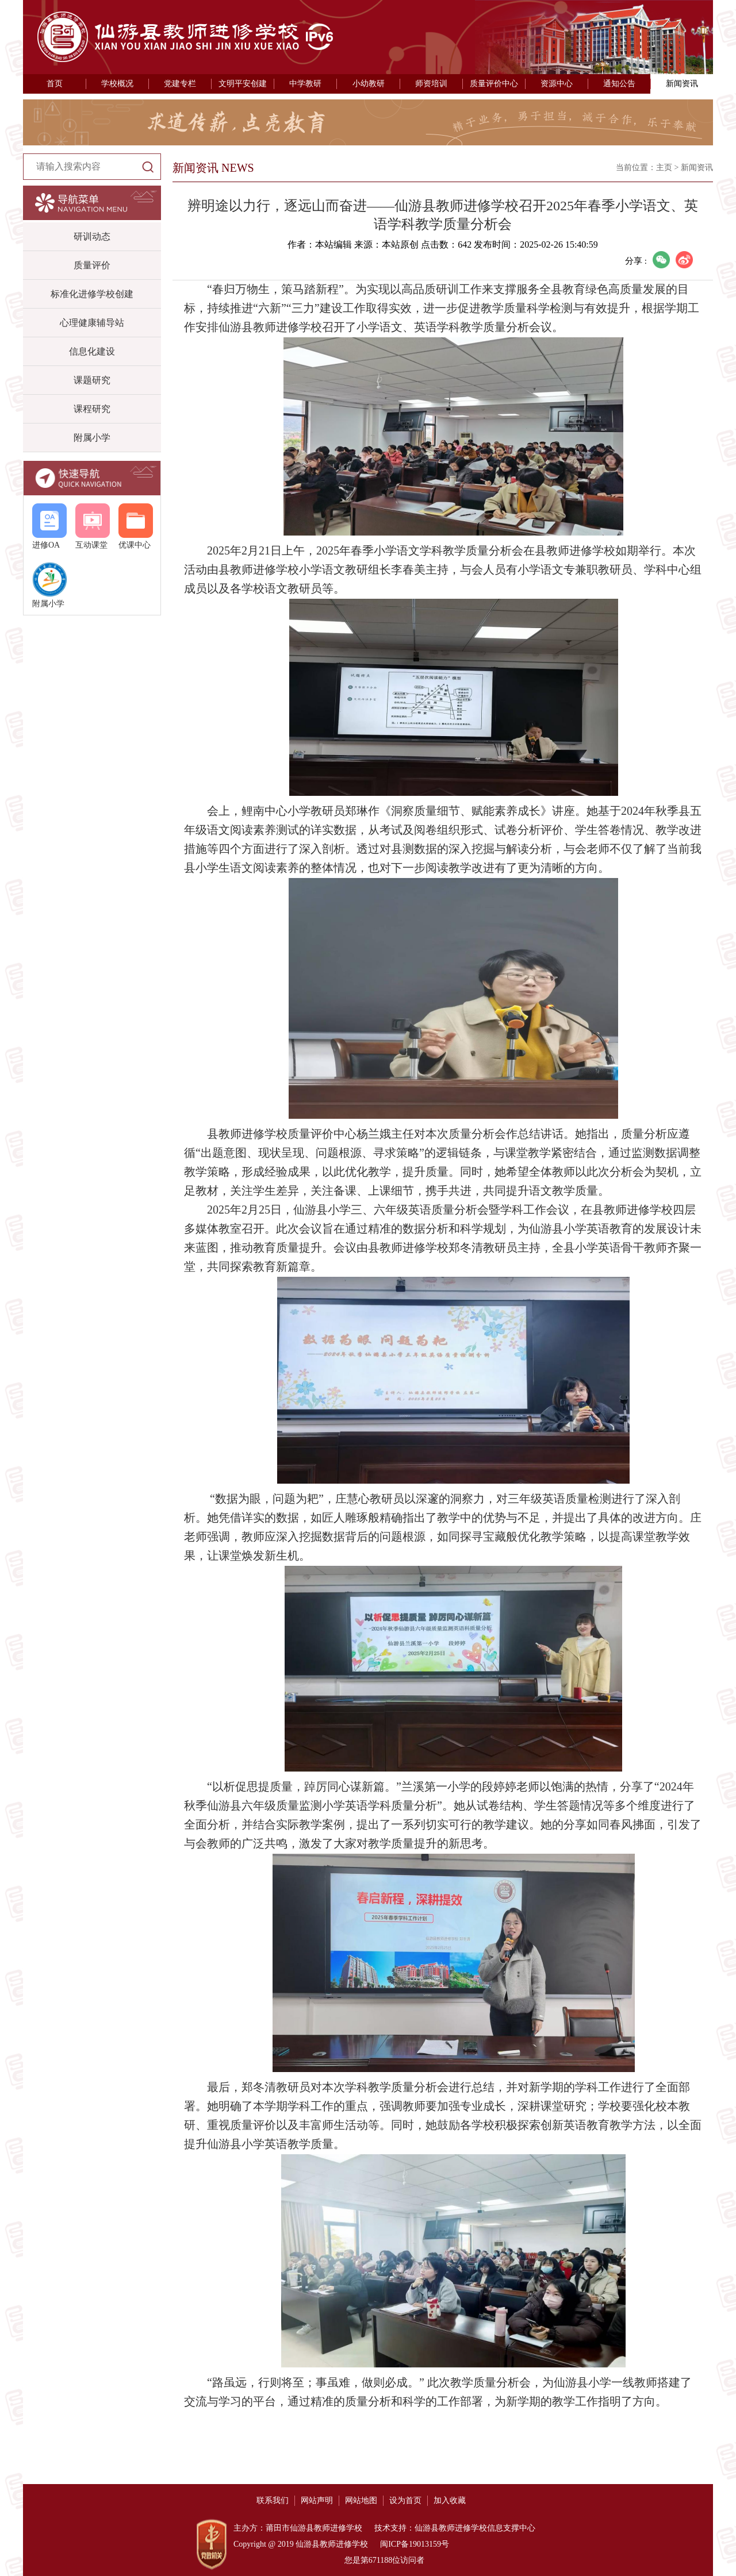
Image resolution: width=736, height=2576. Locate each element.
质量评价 (92, 265)
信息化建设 (92, 351)
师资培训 (431, 83)
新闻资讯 (682, 83)
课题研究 (92, 380)
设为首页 (405, 2500)
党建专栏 (180, 83)
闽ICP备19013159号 (413, 2544)
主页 (664, 167)
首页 (55, 83)
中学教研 (305, 83)
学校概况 (117, 83)
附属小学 (92, 437)
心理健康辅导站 (92, 323)
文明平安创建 (242, 83)
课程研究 (92, 409)
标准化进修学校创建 (92, 294)
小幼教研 (368, 83)
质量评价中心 (494, 83)
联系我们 (272, 2500)
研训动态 (92, 236)
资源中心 (556, 83)
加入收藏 (450, 2500)
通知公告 (619, 83)
